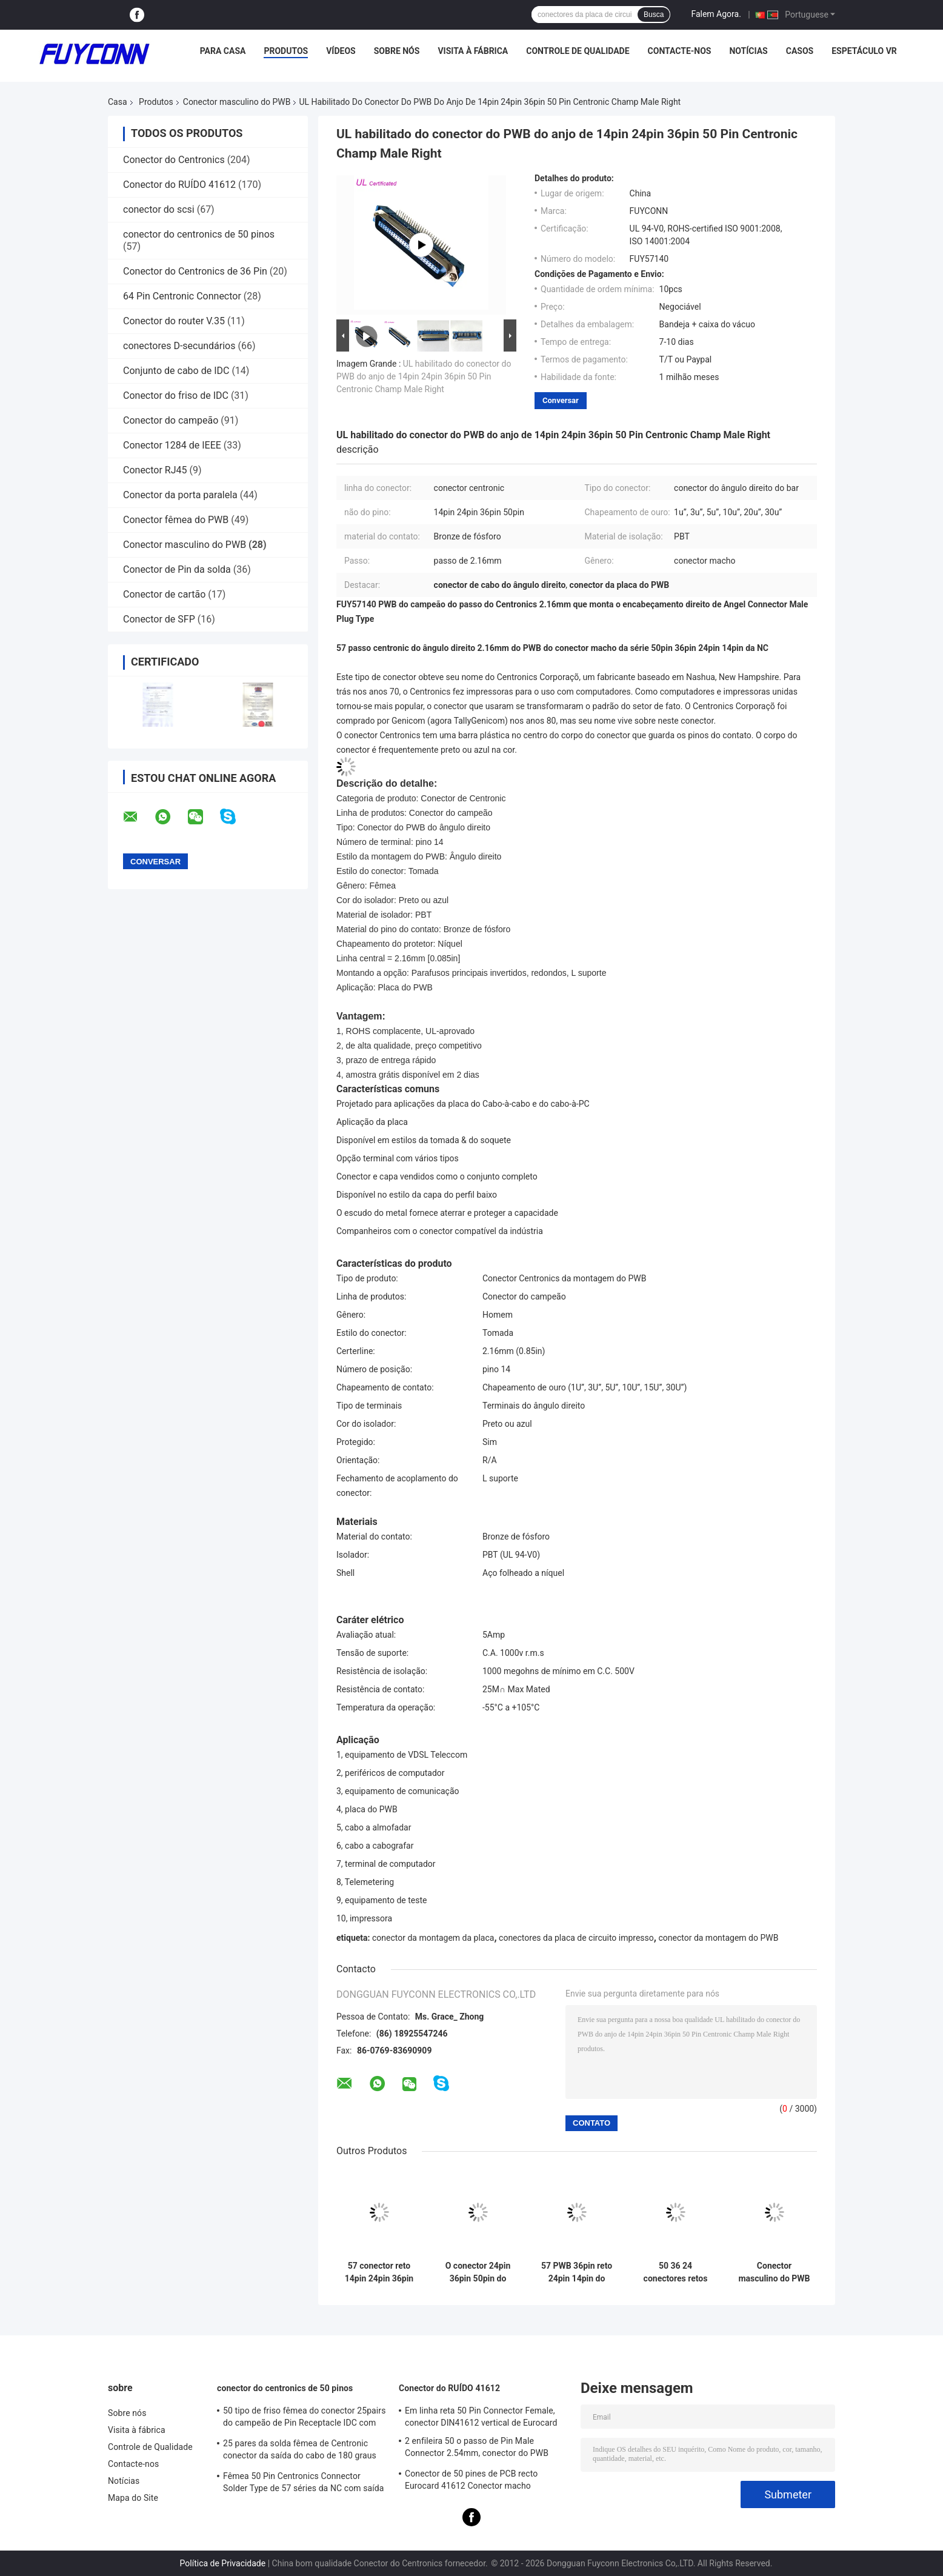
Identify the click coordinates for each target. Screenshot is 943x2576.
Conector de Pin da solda (177, 569)
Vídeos (341, 51)
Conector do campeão (170, 420)
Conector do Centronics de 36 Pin (195, 271)
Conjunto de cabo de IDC (176, 370)
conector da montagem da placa (433, 1938)
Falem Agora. (716, 14)
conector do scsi (159, 209)
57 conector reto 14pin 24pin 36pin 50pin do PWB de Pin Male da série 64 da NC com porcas (379, 2272)
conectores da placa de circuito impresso (576, 1938)
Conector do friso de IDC (175, 395)
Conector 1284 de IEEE (172, 445)
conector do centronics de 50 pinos (199, 234)
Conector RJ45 (155, 470)
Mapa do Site (133, 2498)
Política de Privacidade (223, 2563)
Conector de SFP (159, 619)
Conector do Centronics (174, 159)
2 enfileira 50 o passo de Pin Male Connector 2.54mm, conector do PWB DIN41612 (476, 2448)
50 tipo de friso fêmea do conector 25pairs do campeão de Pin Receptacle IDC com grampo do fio (304, 2418)
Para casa (223, 51)
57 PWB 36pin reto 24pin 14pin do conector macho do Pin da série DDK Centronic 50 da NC (576, 2272)
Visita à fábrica (473, 51)
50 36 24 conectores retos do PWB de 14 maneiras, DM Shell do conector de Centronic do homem (675, 2272)
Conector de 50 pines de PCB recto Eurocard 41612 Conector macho (471, 2480)
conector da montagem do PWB (718, 1938)
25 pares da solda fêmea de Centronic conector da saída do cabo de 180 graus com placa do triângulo (299, 2451)
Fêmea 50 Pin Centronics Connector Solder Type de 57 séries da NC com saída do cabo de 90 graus (303, 2484)
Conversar (560, 400)
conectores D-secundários (179, 346)
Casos (799, 51)
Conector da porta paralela (180, 495)
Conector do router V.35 (174, 321)
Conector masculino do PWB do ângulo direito (774, 2272)
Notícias (748, 51)
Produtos (286, 51)
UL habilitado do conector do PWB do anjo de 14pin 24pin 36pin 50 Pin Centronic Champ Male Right (423, 376)
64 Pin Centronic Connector (182, 296)
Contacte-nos (679, 51)
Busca (654, 14)
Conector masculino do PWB (237, 102)
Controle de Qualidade (577, 51)
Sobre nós (397, 51)
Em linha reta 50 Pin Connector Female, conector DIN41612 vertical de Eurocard (481, 2417)
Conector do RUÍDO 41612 (179, 184)
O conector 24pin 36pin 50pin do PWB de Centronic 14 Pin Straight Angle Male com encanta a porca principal (478, 2272)
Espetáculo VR (864, 51)
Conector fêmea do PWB (175, 520)
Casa (117, 102)
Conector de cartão (164, 594)
